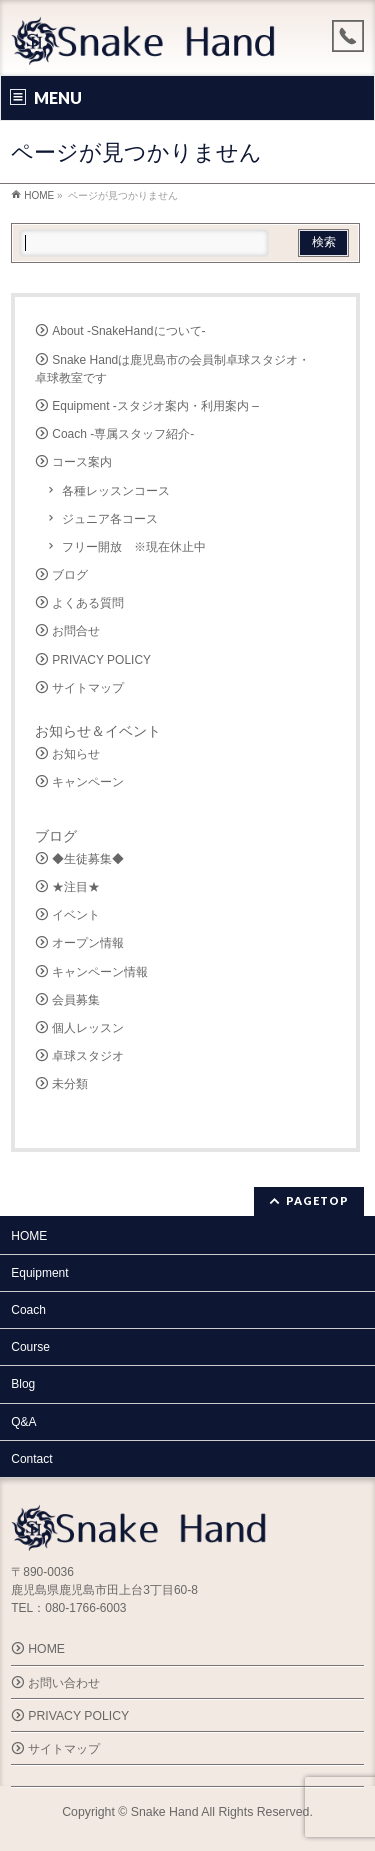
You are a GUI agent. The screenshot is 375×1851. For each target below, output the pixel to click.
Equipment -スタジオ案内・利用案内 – (155, 406)
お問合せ (76, 631)
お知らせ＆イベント (98, 731)
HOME (29, 1236)
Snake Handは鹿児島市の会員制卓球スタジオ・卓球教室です (172, 369)
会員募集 (76, 1000)
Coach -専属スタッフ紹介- (123, 434)
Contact (31, 1459)
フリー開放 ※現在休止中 (134, 547)
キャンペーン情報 (100, 972)
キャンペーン (88, 782)
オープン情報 (88, 943)
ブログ (70, 575)
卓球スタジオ (88, 1056)
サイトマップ (88, 688)
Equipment (39, 1273)
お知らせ (76, 754)
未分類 (70, 1084)
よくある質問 (88, 603)
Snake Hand (165, 1812)
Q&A (23, 1422)
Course (30, 1347)
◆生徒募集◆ (88, 859)
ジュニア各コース (110, 519)
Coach (28, 1310)
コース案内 (82, 462)
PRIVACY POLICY (101, 660)
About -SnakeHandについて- (128, 331)
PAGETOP (317, 1200)
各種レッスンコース (116, 491)
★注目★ (76, 887)
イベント (76, 915)
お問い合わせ (64, 1683)
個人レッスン (88, 1028)
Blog (23, 1384)
